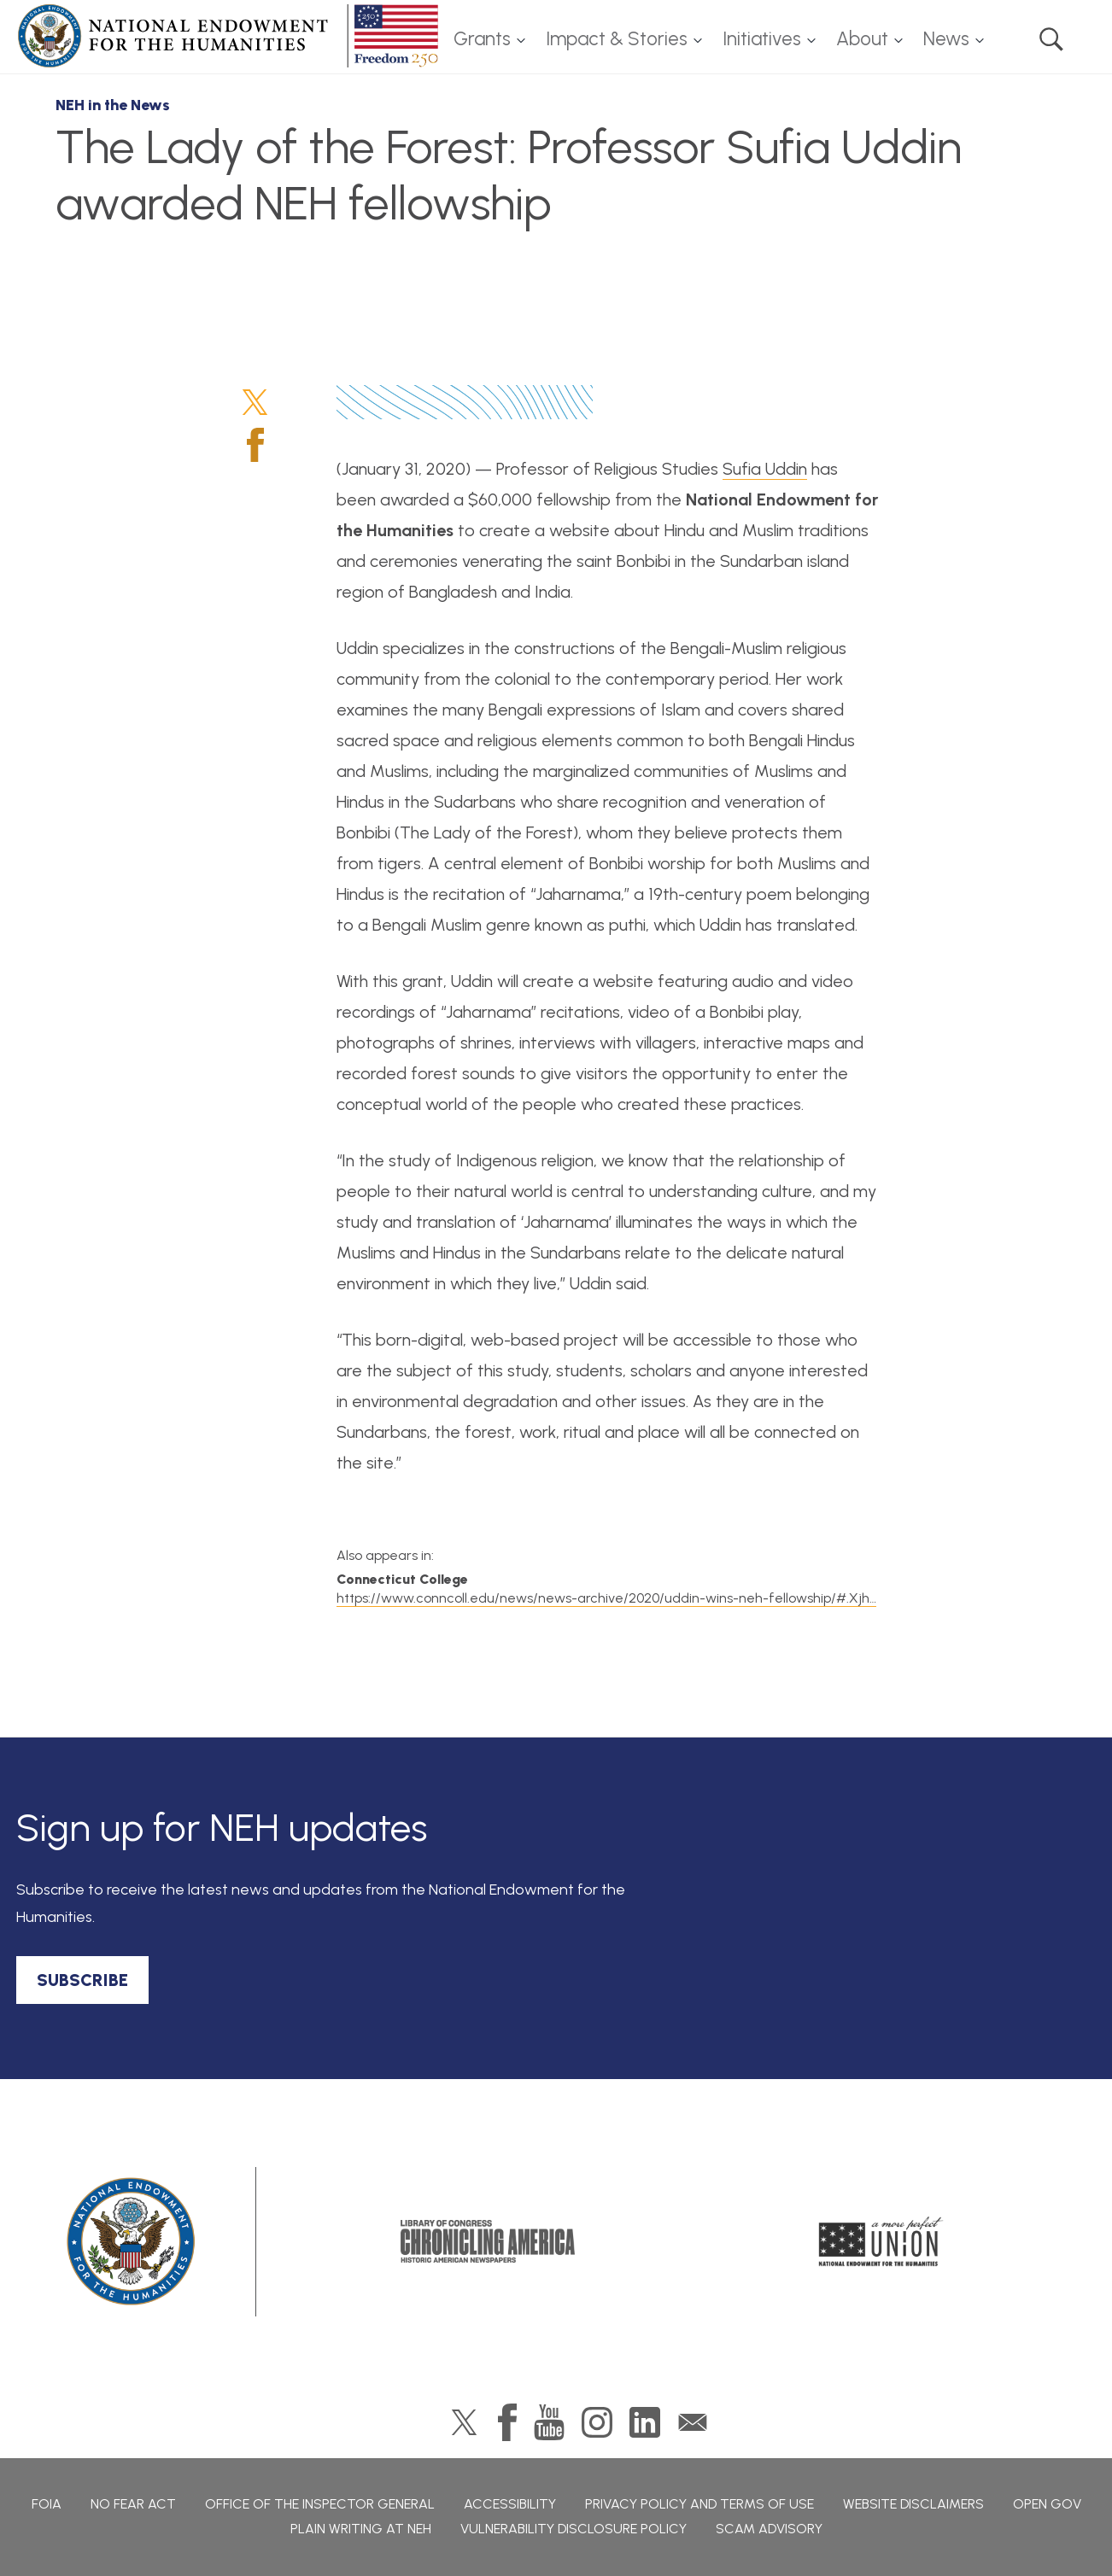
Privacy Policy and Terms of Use (699, 2504)
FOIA (46, 2504)
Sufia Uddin (765, 469)
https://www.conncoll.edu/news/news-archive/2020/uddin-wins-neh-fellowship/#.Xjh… (606, 1598)
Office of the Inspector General (320, 2504)
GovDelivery (692, 2422)
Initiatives (762, 38)
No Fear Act (133, 2504)
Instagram (597, 2422)
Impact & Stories (617, 38)
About (862, 38)
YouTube (549, 2422)
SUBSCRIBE (82, 1980)
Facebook (255, 445)
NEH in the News (113, 105)
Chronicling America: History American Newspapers (488, 2241)
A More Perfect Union (881, 2241)
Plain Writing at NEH (360, 2529)
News (946, 38)
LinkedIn (644, 2422)
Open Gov (1047, 2504)
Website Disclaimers (913, 2504)
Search (1051, 39)
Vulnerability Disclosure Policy (573, 2529)
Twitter (255, 402)
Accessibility (510, 2504)
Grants (482, 38)
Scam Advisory (769, 2529)
